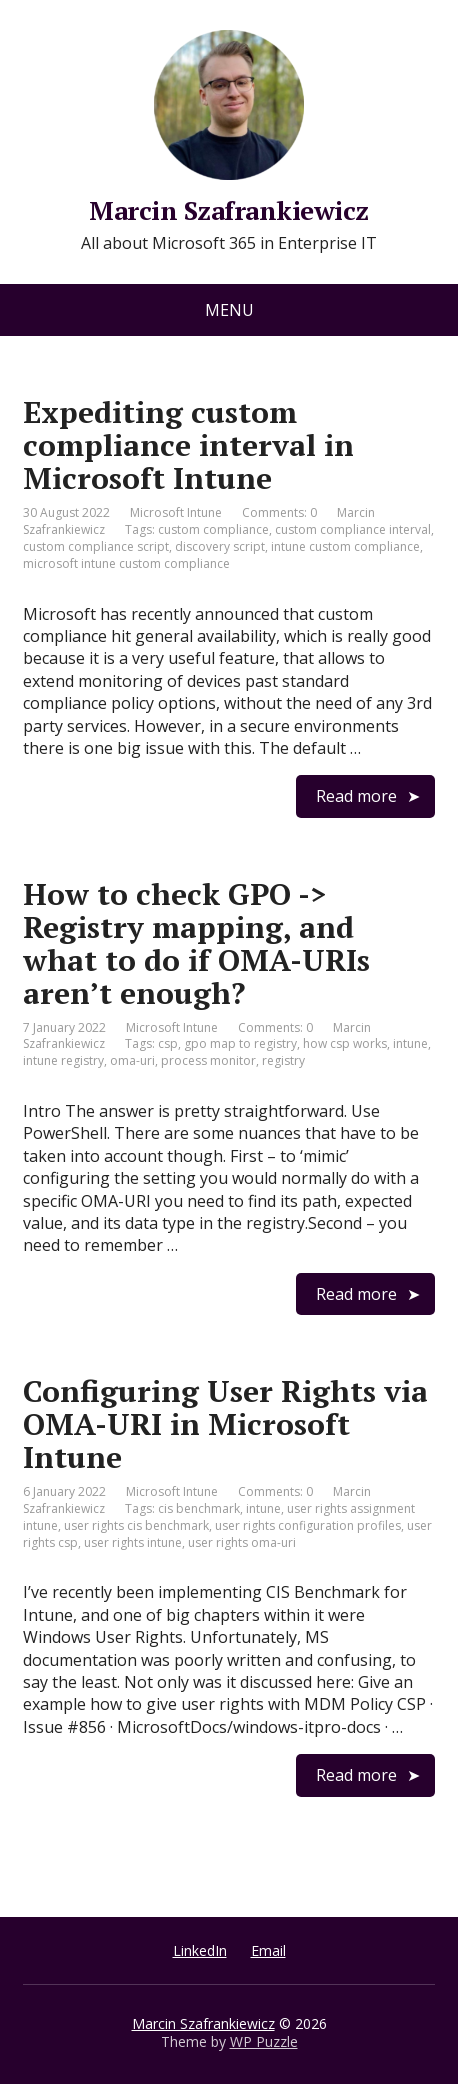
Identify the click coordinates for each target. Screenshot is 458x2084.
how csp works (345, 1043)
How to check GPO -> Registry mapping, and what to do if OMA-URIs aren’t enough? (196, 943)
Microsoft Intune (176, 512)
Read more (356, 796)
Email (268, 1950)
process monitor (208, 1060)
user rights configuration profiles (308, 1525)
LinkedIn (200, 1950)
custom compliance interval (353, 529)
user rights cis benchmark (136, 1525)
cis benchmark (199, 1508)
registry (283, 1060)
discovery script (220, 546)
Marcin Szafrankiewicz (203, 2023)
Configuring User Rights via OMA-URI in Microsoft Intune (225, 1424)
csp (168, 1043)
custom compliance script (96, 546)
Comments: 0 (279, 512)
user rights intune (133, 1542)
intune (410, 1043)
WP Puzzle (264, 2041)
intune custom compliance (345, 546)
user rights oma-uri (242, 1542)
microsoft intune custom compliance (126, 563)
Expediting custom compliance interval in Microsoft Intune (188, 445)
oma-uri (132, 1060)
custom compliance (213, 529)
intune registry (63, 1060)
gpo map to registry (240, 1043)
